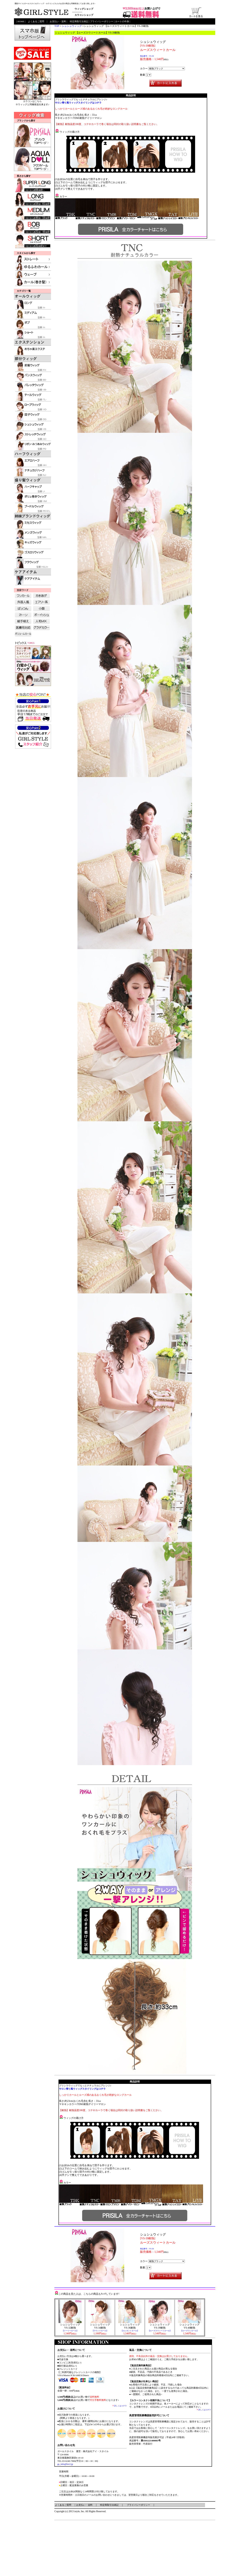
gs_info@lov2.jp (65, 2464)
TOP (56, 26)
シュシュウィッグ (72, 26)
